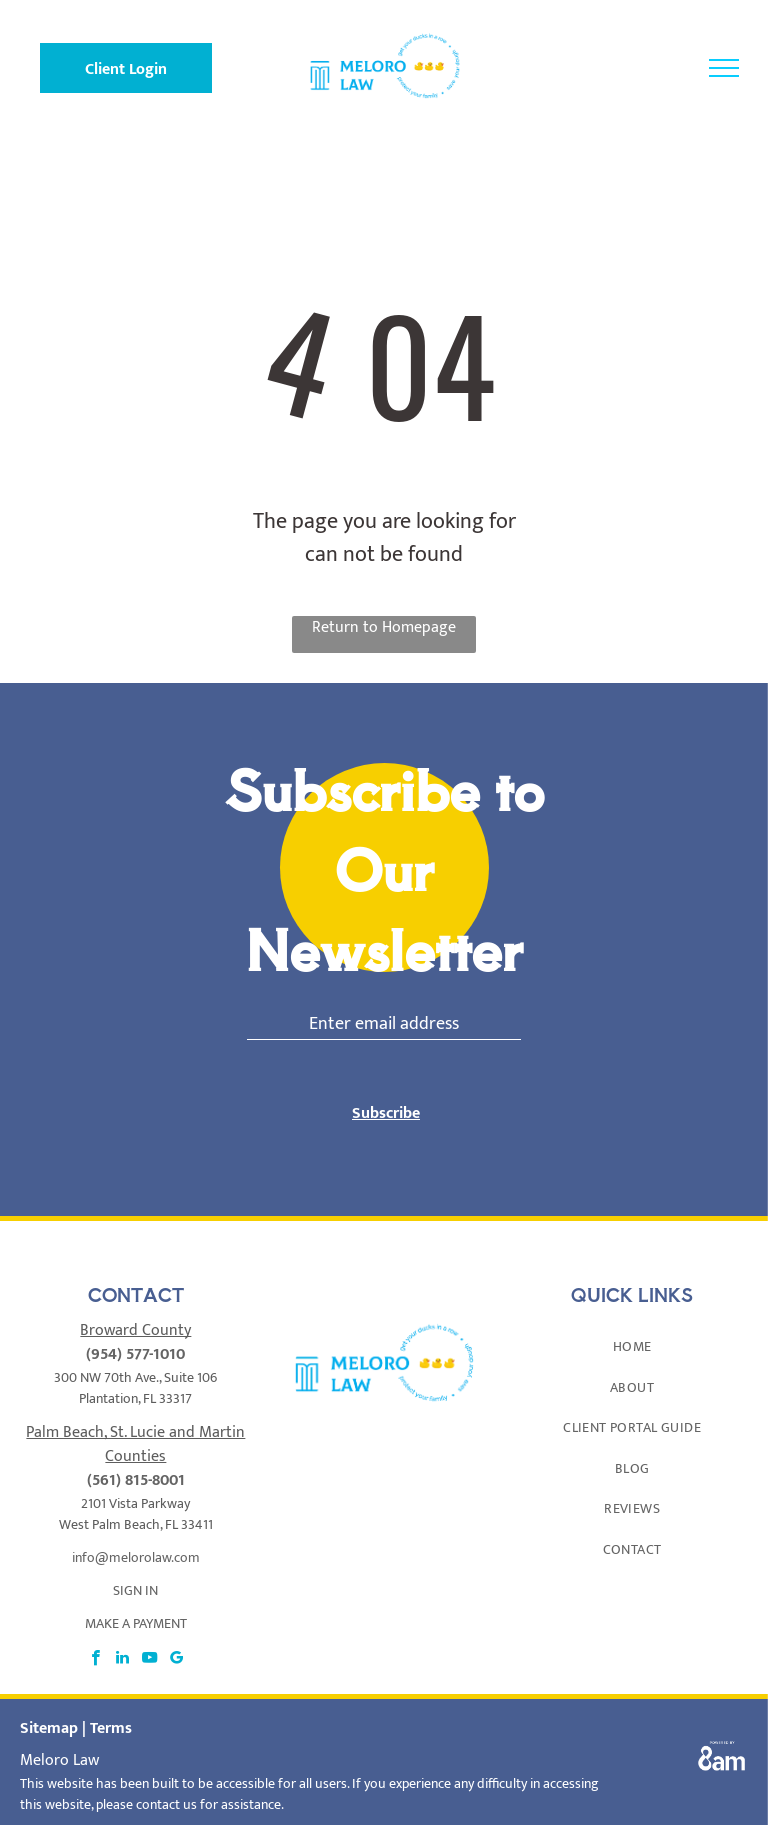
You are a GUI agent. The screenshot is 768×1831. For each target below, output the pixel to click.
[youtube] (149, 1660)
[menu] (724, 68)
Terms (111, 1728)
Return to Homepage (384, 628)
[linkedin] (122, 1660)
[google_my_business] (176, 1660)
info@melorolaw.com (136, 1557)
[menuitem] (632, 1346)
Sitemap (49, 1728)
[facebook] (95, 1660)
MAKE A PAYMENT (136, 1623)
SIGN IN (135, 1590)
